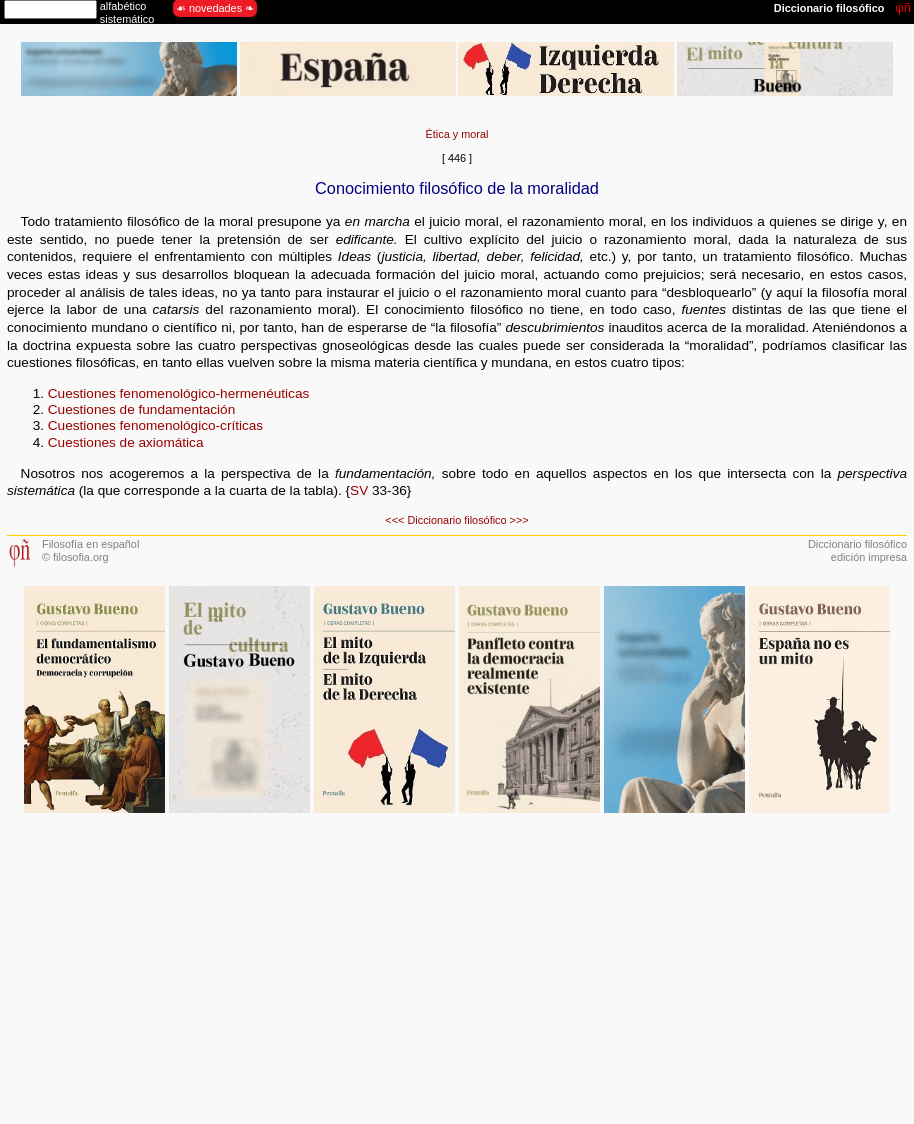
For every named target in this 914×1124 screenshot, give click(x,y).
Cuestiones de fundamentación (141, 409)
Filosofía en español (90, 544)
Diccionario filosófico (456, 520)
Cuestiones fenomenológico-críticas (155, 425)
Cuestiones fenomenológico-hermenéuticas (178, 393)
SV (359, 490)
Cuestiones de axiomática (126, 442)
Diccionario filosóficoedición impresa (857, 550)
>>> (519, 520)
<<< (394, 520)
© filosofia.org (75, 557)
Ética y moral (457, 134)
